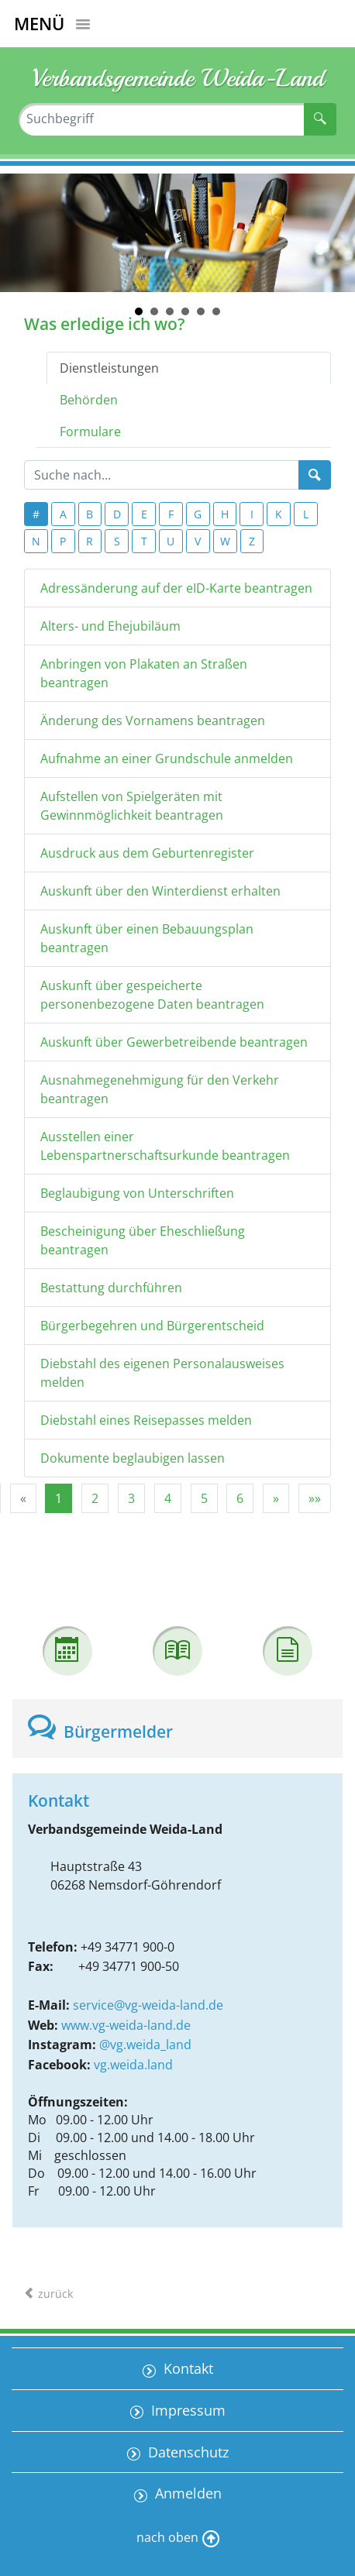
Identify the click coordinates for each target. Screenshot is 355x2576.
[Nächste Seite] (276, 1498)
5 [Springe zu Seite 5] (204, 1498)
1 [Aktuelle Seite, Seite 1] (58, 1498)
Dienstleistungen (109, 368)
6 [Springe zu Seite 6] (239, 1498)
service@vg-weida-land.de (148, 2005)
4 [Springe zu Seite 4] (167, 1498)
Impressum (186, 2410)
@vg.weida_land (145, 2044)
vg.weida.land (133, 2064)
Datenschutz (186, 2452)
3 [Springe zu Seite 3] (131, 1498)
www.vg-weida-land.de (126, 2025)
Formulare (90, 431)
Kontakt (186, 2368)
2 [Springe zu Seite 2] (94, 1498)
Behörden (89, 399)
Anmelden (186, 2493)
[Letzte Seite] (314, 1498)
